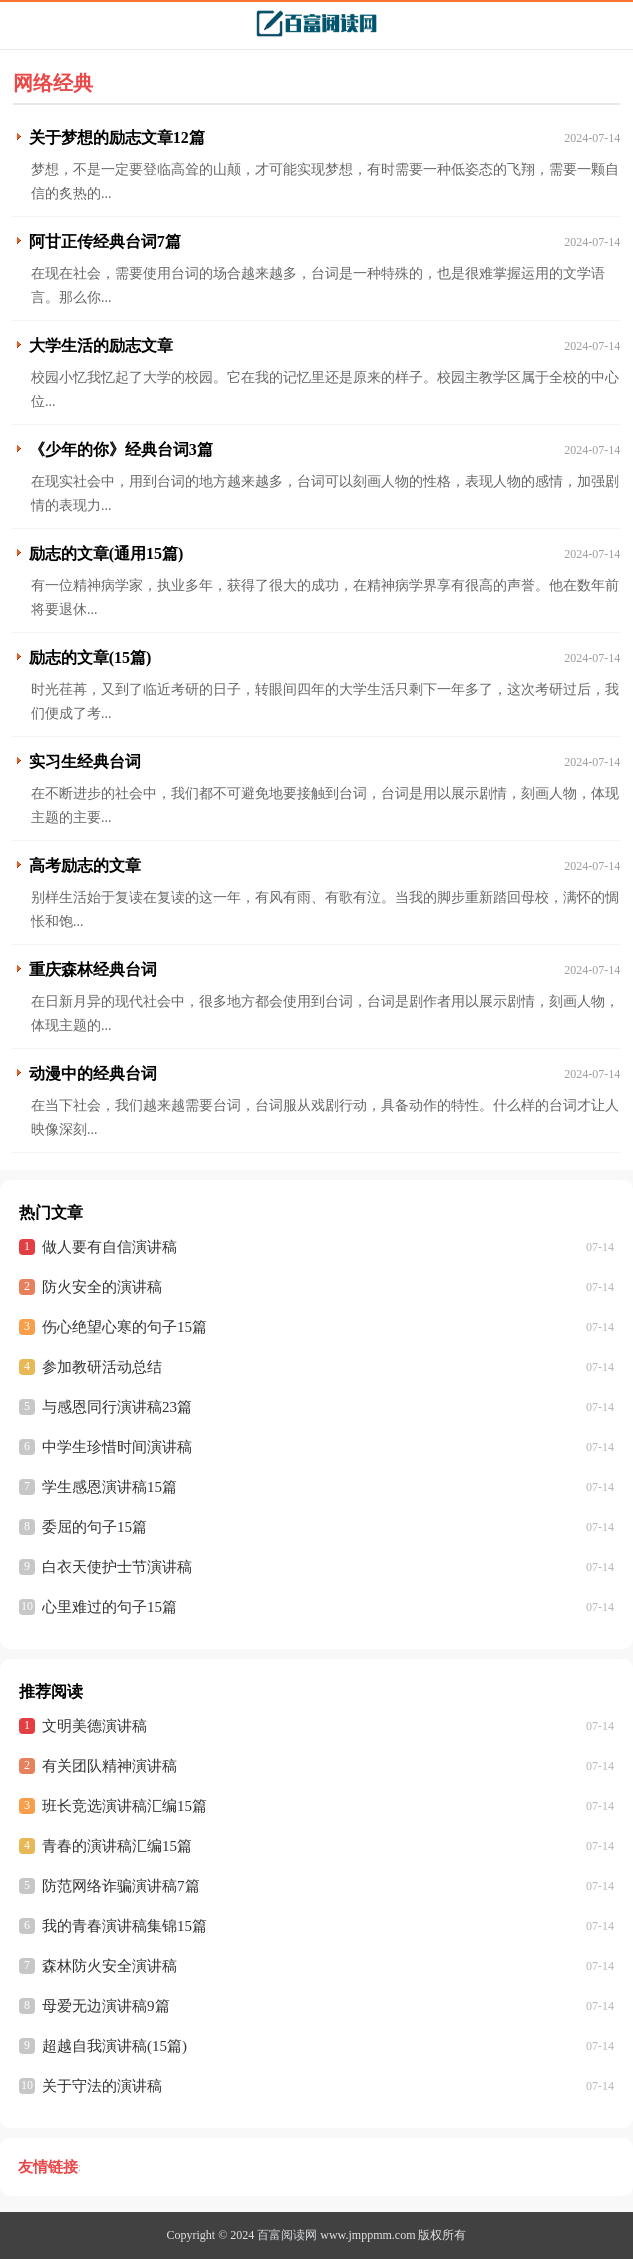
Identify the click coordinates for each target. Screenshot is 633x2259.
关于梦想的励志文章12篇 (117, 137)
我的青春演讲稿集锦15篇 (124, 1926)
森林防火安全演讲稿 (109, 1966)
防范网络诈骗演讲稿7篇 (121, 1886)
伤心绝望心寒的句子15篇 (124, 1327)
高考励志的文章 (85, 865)
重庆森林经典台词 (93, 969)
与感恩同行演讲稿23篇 (117, 1407)
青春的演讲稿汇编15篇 (117, 1846)
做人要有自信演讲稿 (109, 1247)
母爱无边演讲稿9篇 (106, 2006)
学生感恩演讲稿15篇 (109, 1487)
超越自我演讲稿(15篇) (114, 2046)
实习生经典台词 (85, 761)
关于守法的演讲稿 (102, 2086)
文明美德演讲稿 (94, 1726)
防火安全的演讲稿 (102, 1287)
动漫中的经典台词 (93, 1073)
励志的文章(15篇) (90, 657)
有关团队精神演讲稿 (109, 1766)
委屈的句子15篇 (94, 1527)
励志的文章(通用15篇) (106, 553)
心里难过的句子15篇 (109, 1607)
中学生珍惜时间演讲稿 (117, 1447)
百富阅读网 (287, 2235)
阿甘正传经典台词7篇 (105, 241)
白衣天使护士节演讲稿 (117, 1567)
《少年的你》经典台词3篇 (121, 449)
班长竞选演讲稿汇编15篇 (124, 1806)
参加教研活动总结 (102, 1367)
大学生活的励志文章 (101, 345)
